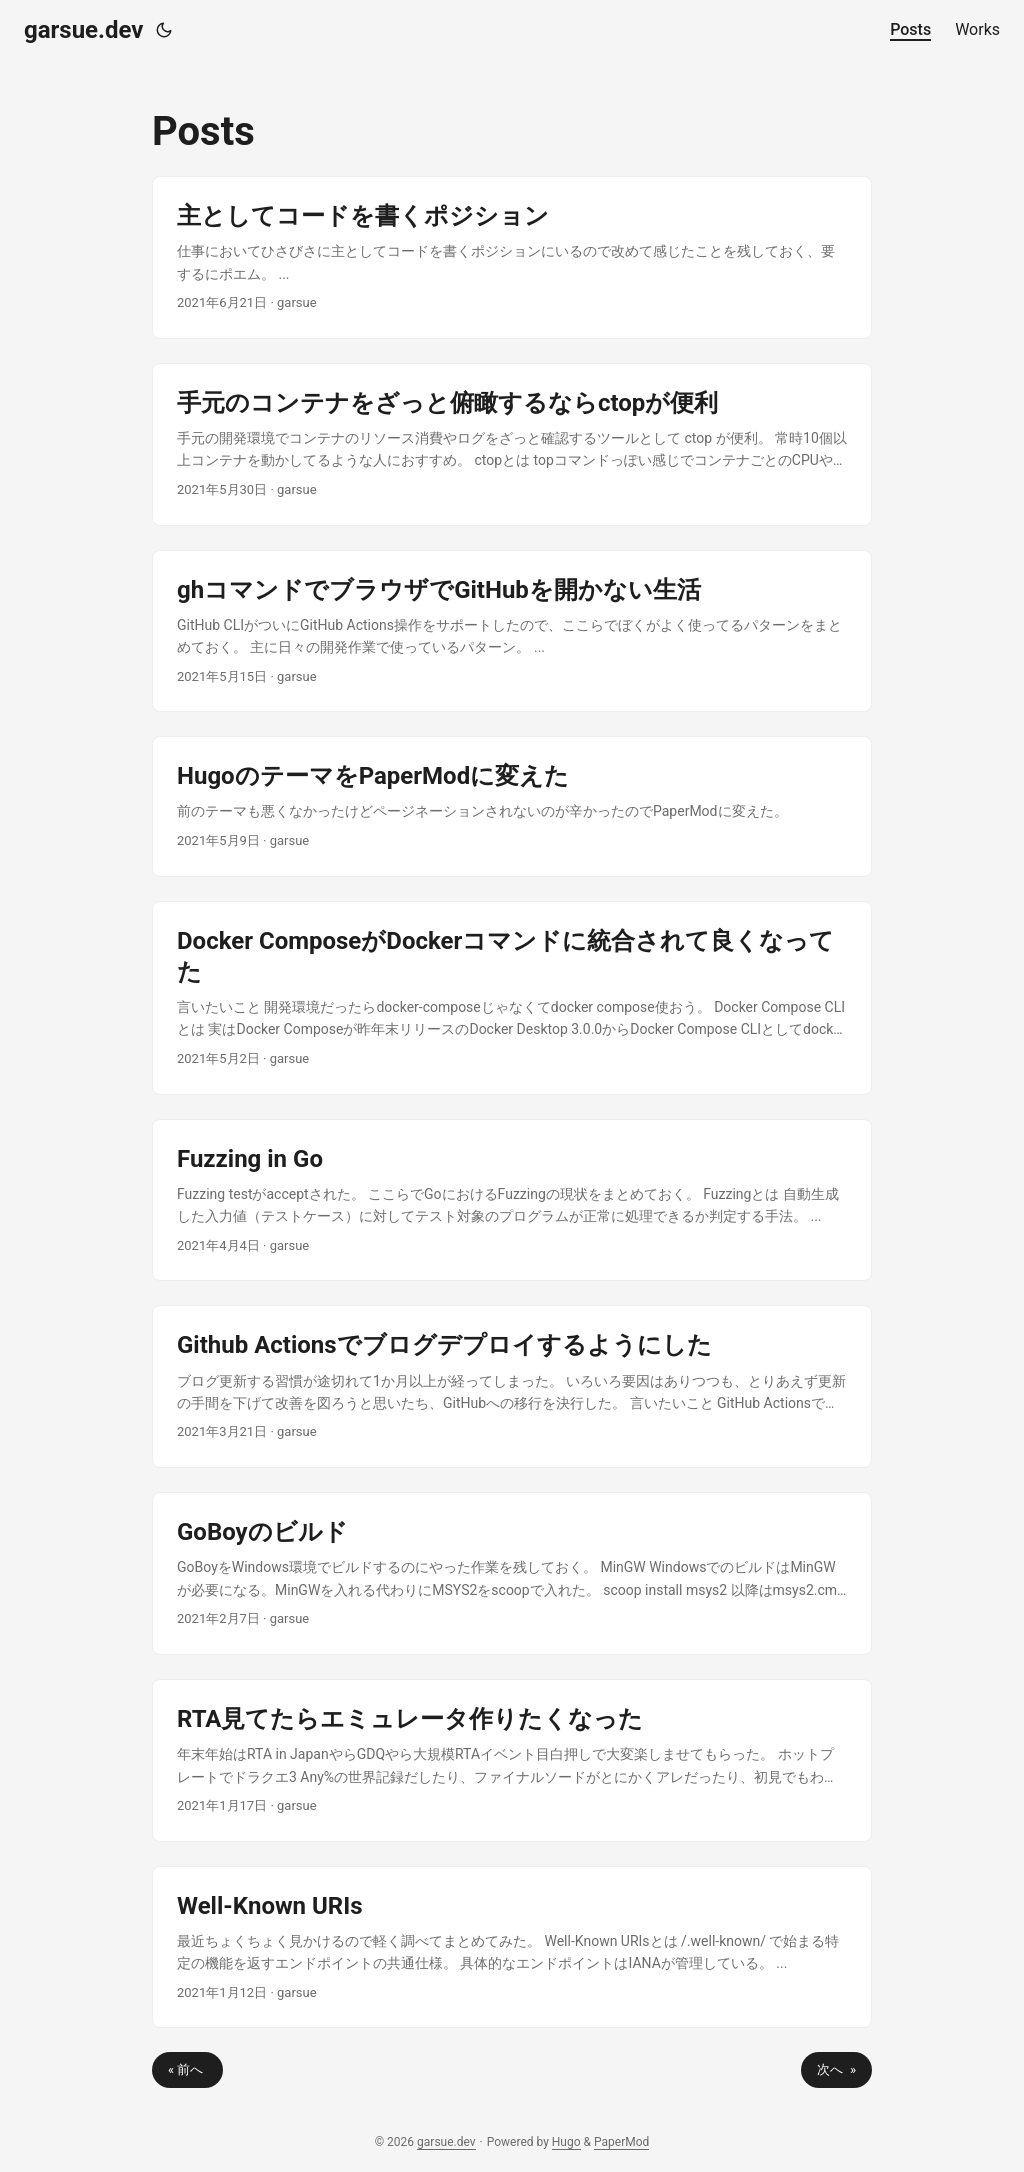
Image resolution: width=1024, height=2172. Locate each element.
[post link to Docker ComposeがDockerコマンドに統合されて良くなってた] (512, 998)
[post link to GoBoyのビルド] (512, 1573)
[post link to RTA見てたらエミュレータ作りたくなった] (512, 1760)
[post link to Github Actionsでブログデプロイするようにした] (512, 1386)
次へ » (836, 2069)
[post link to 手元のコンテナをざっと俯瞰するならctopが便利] (512, 444)
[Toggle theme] (164, 30)
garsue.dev (84, 30)
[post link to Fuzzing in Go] (512, 1200)
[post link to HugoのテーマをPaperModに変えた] (512, 806)
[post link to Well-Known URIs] (512, 1947)
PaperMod (621, 2142)
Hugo (566, 2142)
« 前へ (187, 2069)
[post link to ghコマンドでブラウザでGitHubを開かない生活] (512, 631)
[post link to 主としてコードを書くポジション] (512, 257)
